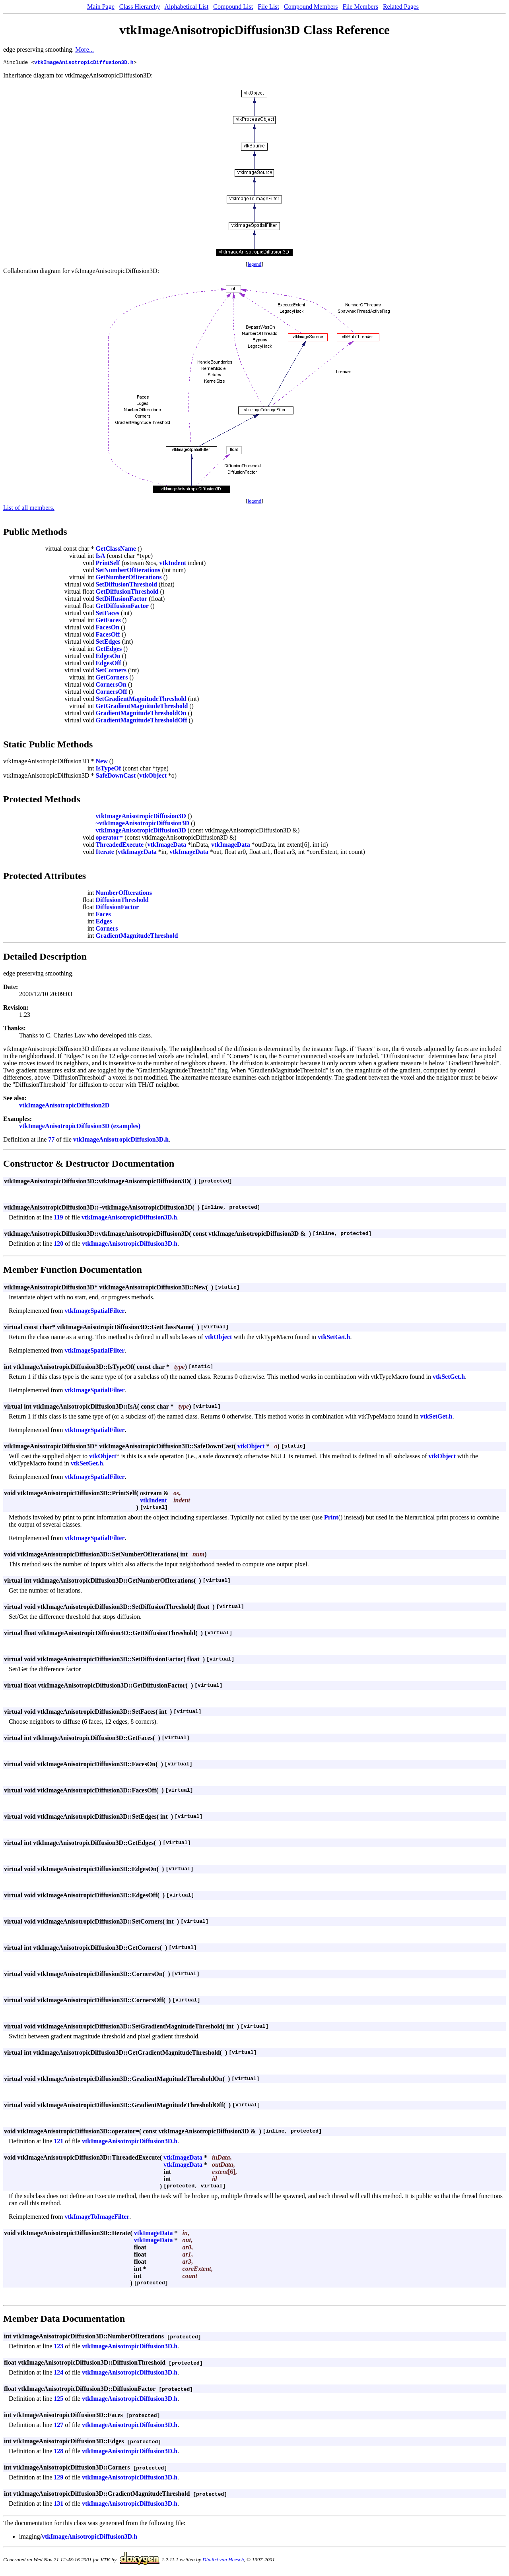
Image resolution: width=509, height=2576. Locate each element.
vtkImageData (166, 845)
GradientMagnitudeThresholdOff (141, 721)
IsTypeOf (108, 769)
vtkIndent (173, 564)
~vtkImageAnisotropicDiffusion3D (143, 824)
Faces (103, 915)
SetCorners (111, 671)
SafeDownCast (116, 776)
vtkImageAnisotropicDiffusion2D (64, 1106)
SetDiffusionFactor (122, 599)
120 (58, 1244)
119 (58, 1218)
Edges (104, 922)
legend (255, 265)
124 (58, 2373)
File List (268, 6)
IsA (100, 557)
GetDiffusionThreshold (127, 592)
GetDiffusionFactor (122, 607)
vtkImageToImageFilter (96, 2217)
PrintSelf (108, 564)
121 (58, 2142)
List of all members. (28, 508)
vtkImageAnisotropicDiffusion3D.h (84, 63)
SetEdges (108, 642)
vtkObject (152, 776)
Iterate (105, 853)
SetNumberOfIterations (128, 571)
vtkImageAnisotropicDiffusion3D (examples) (79, 1127)
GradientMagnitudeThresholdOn (141, 714)
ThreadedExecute (120, 845)
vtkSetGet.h (334, 1338)
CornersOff (111, 692)
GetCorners (112, 678)
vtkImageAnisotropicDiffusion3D (141, 817)
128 (58, 2452)
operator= (109, 838)
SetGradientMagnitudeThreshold (141, 700)
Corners (107, 929)
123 (58, 2347)
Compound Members (311, 6)
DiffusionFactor (117, 908)
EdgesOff (108, 664)
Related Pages (401, 6)
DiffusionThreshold (122, 901)
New (102, 762)
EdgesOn (108, 657)
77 (51, 1140)
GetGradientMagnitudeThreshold (142, 707)
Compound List (233, 6)
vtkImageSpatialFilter (94, 1311)
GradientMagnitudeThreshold (137, 936)
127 (58, 2426)
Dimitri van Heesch (223, 2561)
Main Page (101, 6)
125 (58, 2399)
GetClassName (116, 549)
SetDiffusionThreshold (126, 585)
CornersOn (111, 685)
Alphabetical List (187, 6)
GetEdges (109, 649)
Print (331, 1518)
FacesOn (108, 628)
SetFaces (108, 614)
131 (58, 2504)
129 (58, 2478)
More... (84, 49)
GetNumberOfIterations (129, 578)
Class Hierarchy (139, 6)
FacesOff (108, 635)
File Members (360, 6)
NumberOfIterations (124, 893)
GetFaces (108, 621)
